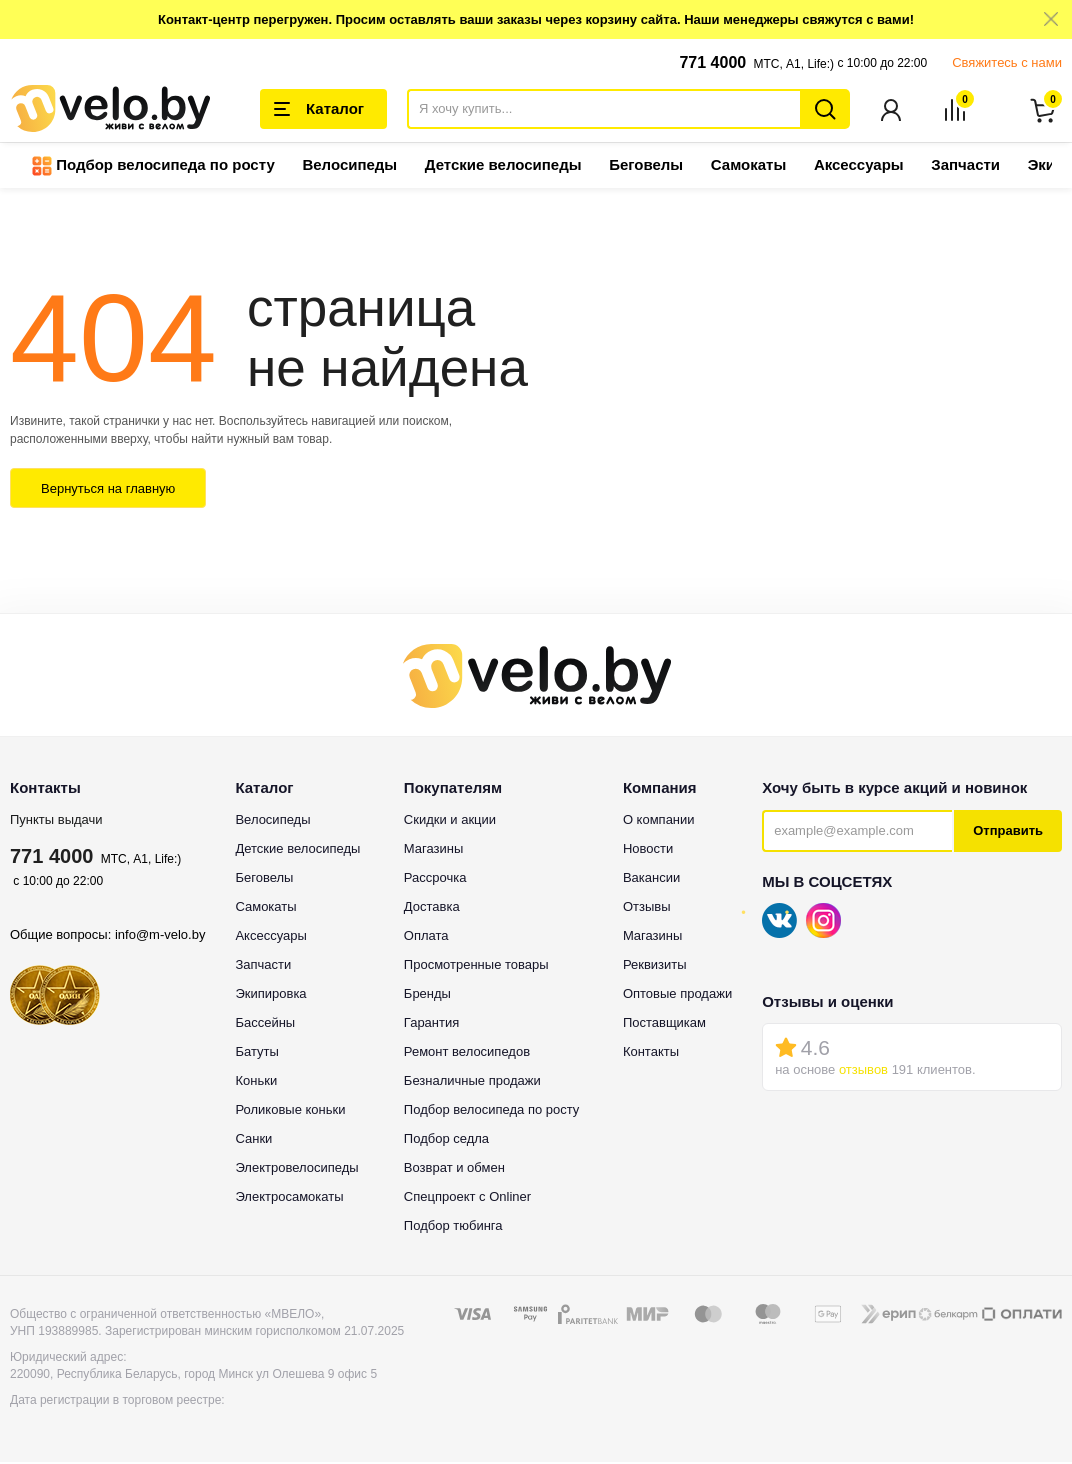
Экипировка (270, 994)
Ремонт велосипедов (467, 1052)
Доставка (432, 907)
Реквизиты (655, 965)
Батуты (256, 1052)
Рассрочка (435, 878)
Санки (253, 1139)
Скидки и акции (450, 820)
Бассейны (265, 1023)
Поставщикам (664, 1023)
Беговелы (646, 166)
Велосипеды (349, 166)
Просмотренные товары (476, 965)
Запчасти (965, 166)
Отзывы (647, 907)
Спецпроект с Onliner (467, 1197)
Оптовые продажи (677, 994)
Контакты (651, 1052)
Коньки (256, 1081)
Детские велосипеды (503, 166)
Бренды (427, 994)
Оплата (426, 936)
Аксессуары (859, 166)
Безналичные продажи (472, 1081)
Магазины (434, 849)
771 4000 (712, 62)
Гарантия (431, 1023)
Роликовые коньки (290, 1110)
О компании (659, 820)
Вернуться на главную (108, 490)
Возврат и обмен (454, 1168)
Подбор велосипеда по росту (153, 168)
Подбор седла (446, 1139)
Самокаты (748, 166)
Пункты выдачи (56, 820)
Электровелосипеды (296, 1168)
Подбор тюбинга (453, 1226)
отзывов (863, 1071)
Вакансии (651, 878)
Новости (648, 849)
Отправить (1008, 832)
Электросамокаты (289, 1197)
